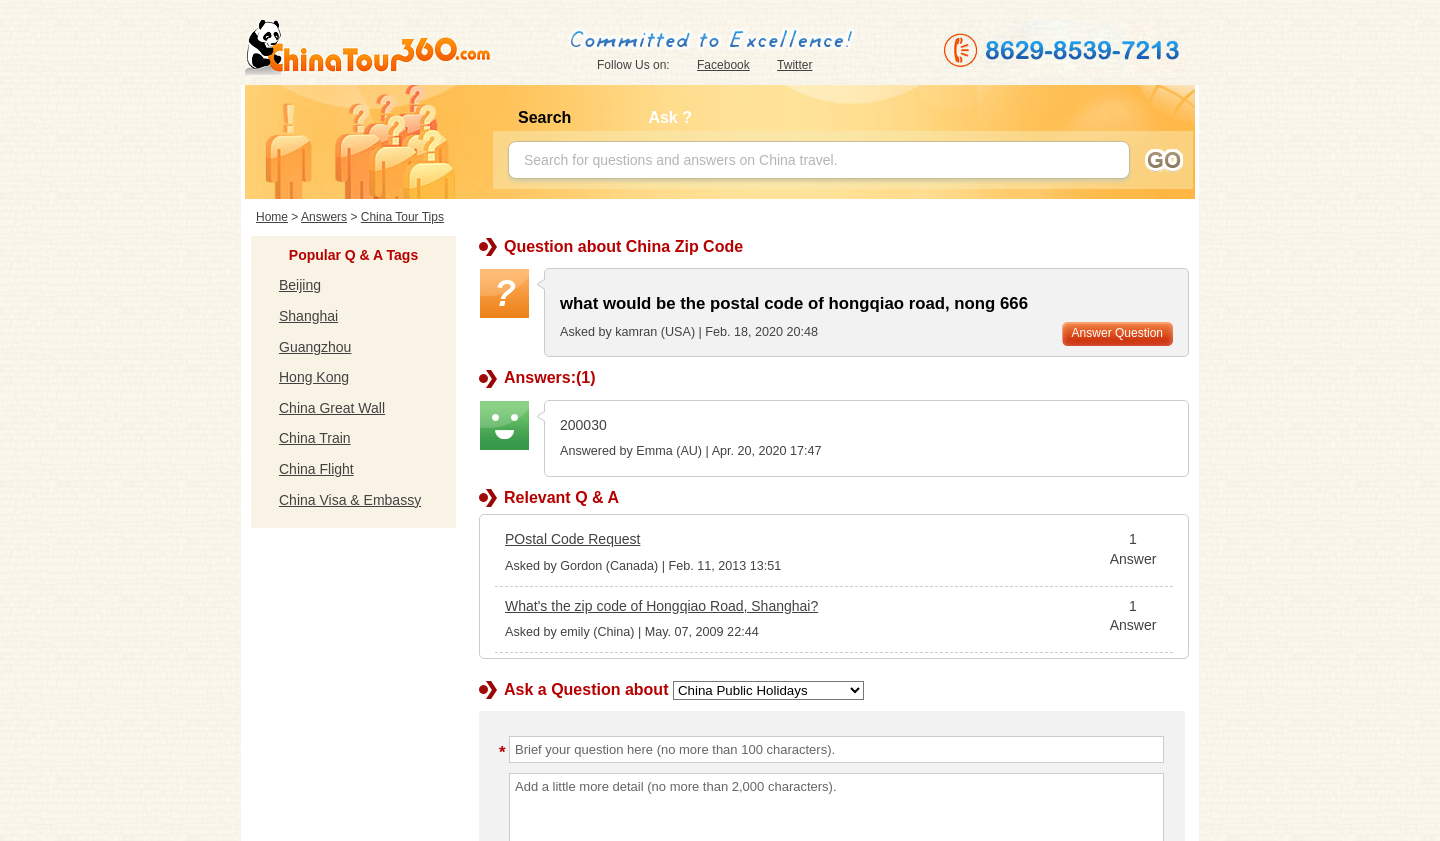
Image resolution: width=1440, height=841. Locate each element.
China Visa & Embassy (350, 500)
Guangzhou (315, 347)
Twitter (794, 65)
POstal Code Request (572, 539)
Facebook (723, 65)
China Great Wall (332, 408)
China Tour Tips (402, 217)
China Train (315, 438)
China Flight (316, 469)
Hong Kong (314, 377)
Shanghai (308, 316)
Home (272, 217)
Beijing (300, 285)
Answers (324, 217)
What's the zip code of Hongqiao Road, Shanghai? (661, 606)
